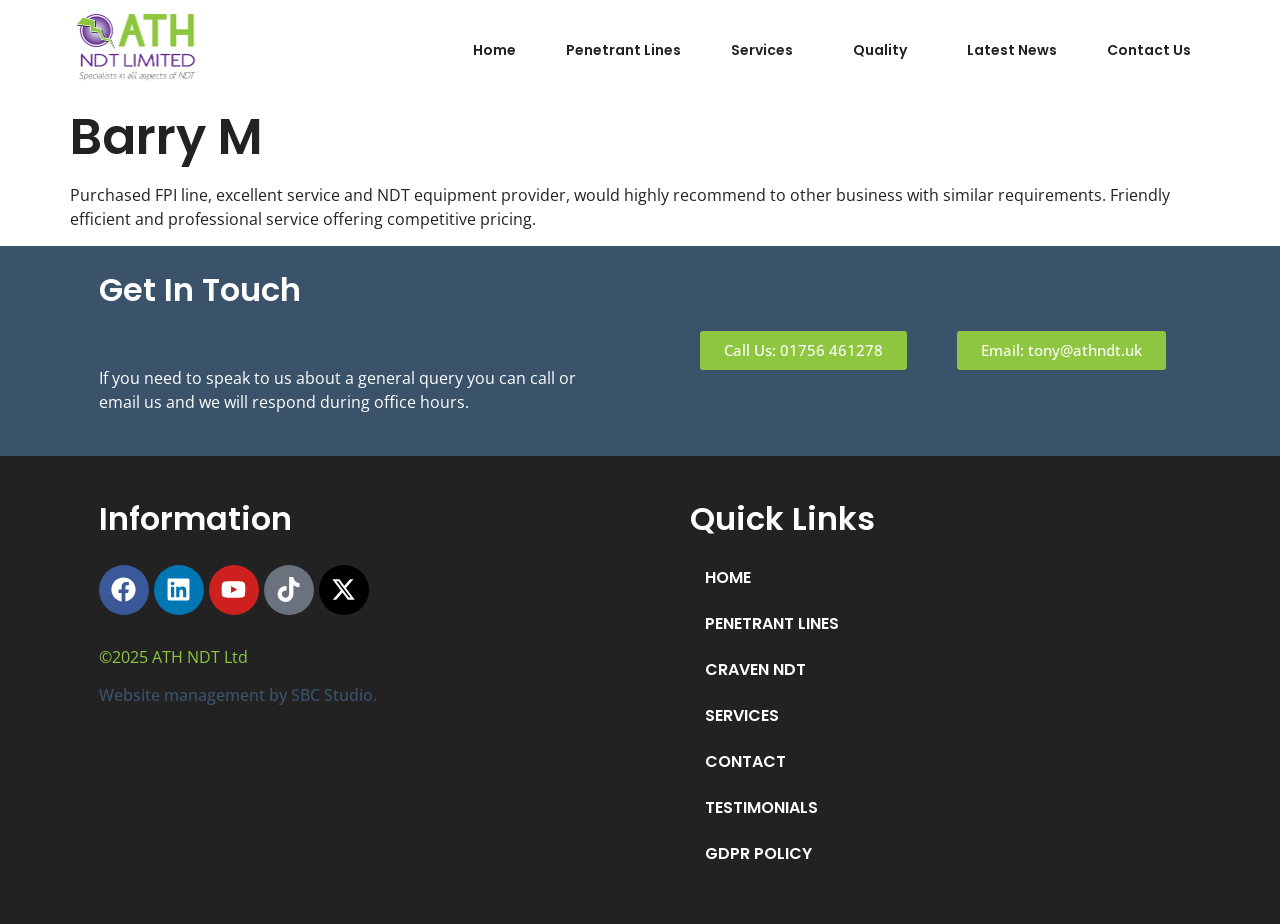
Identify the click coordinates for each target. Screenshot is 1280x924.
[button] (767, 50)
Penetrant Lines (623, 50)
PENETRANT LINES (772, 623)
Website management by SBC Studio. (238, 695)
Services (762, 50)
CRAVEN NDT (755, 669)
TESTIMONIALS (761, 807)
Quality (880, 50)
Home (494, 50)
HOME (728, 577)
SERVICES (742, 715)
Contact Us (1149, 50)
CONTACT (745, 761)
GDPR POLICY (758, 853)
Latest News (1012, 50)
